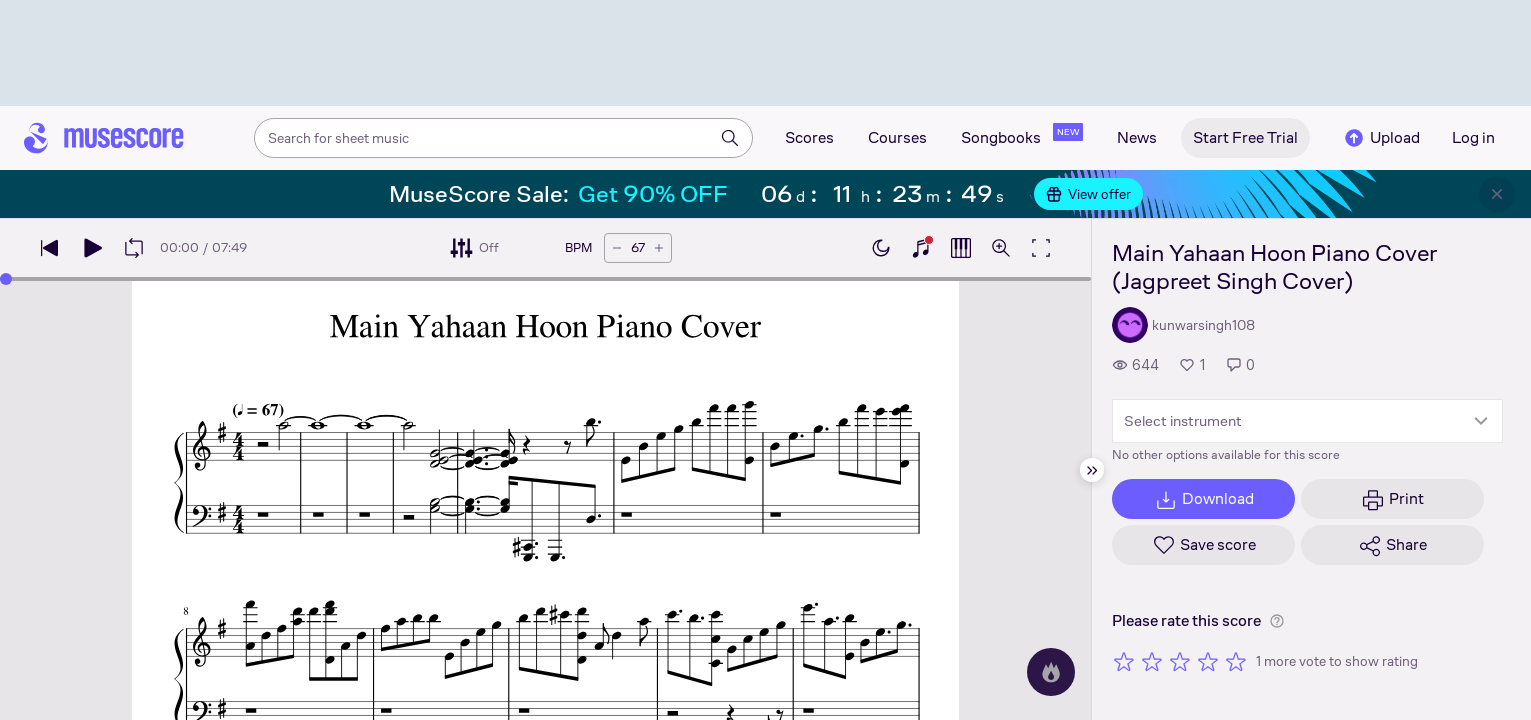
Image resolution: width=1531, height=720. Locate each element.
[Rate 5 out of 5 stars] (1236, 661)
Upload (1381, 138)
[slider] (6, 279)
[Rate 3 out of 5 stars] (1180, 661)
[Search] (730, 138)
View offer (1088, 194)
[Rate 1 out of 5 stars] (1124, 661)
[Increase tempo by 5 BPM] (659, 248)
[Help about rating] (1277, 621)
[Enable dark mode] (881, 248)
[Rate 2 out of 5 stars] (1152, 661)
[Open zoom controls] (1001, 248)
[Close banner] (1497, 194)
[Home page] (104, 138)
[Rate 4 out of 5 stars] (1208, 661)
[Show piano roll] (961, 248)
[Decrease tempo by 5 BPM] (617, 248)
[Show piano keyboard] (921, 248)
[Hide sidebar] (1092, 470)
